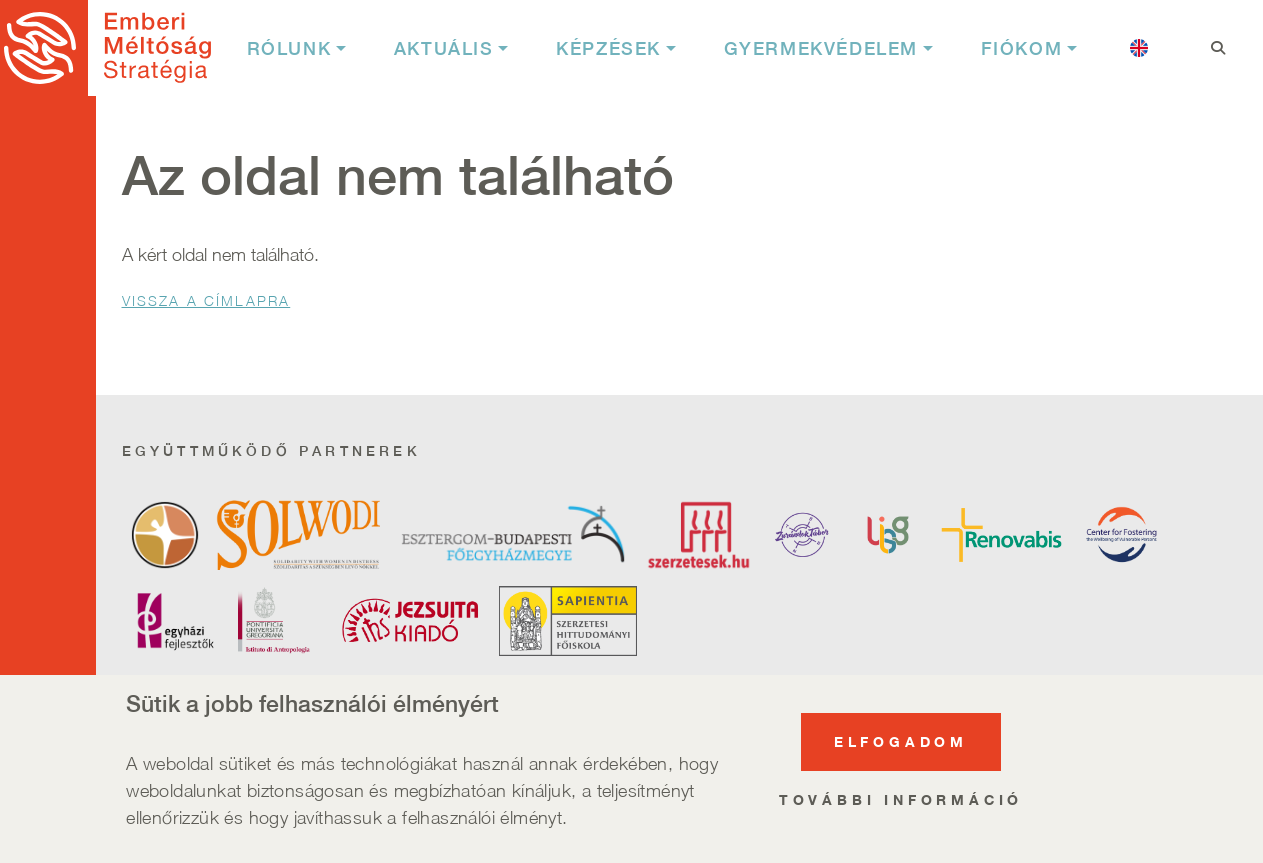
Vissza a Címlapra (206, 300)
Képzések (608, 48)
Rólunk (289, 48)
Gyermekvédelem (821, 48)
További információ (901, 805)
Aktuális (444, 48)
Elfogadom (901, 747)
